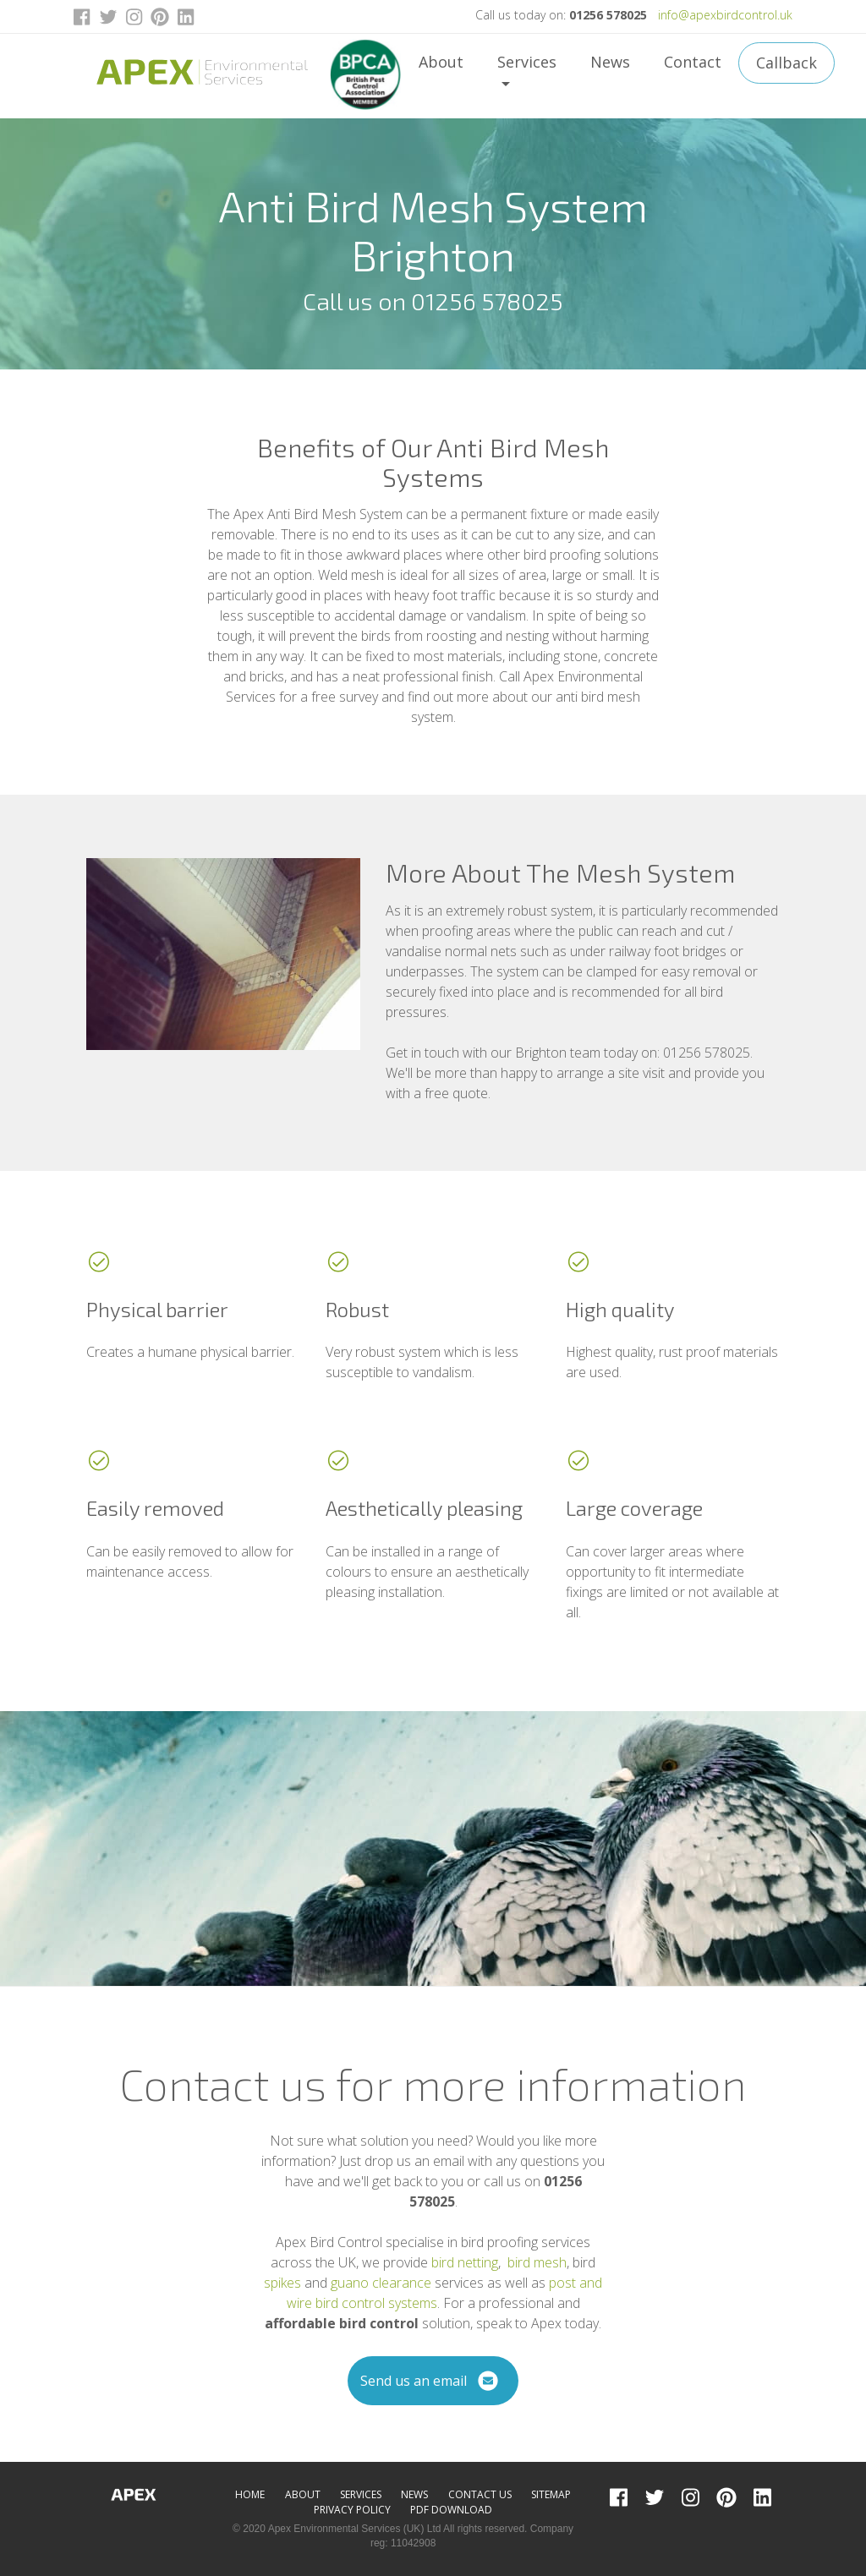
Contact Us (480, 2494)
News (610, 62)
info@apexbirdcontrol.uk (725, 15)
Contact (692, 62)
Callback (786, 62)
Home (250, 2494)
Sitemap (551, 2494)
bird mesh (537, 2262)
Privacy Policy (352, 2509)
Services (526, 62)
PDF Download (451, 2509)
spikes (282, 2282)
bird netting (464, 2262)
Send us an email (433, 2381)
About (441, 62)
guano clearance (381, 2282)
